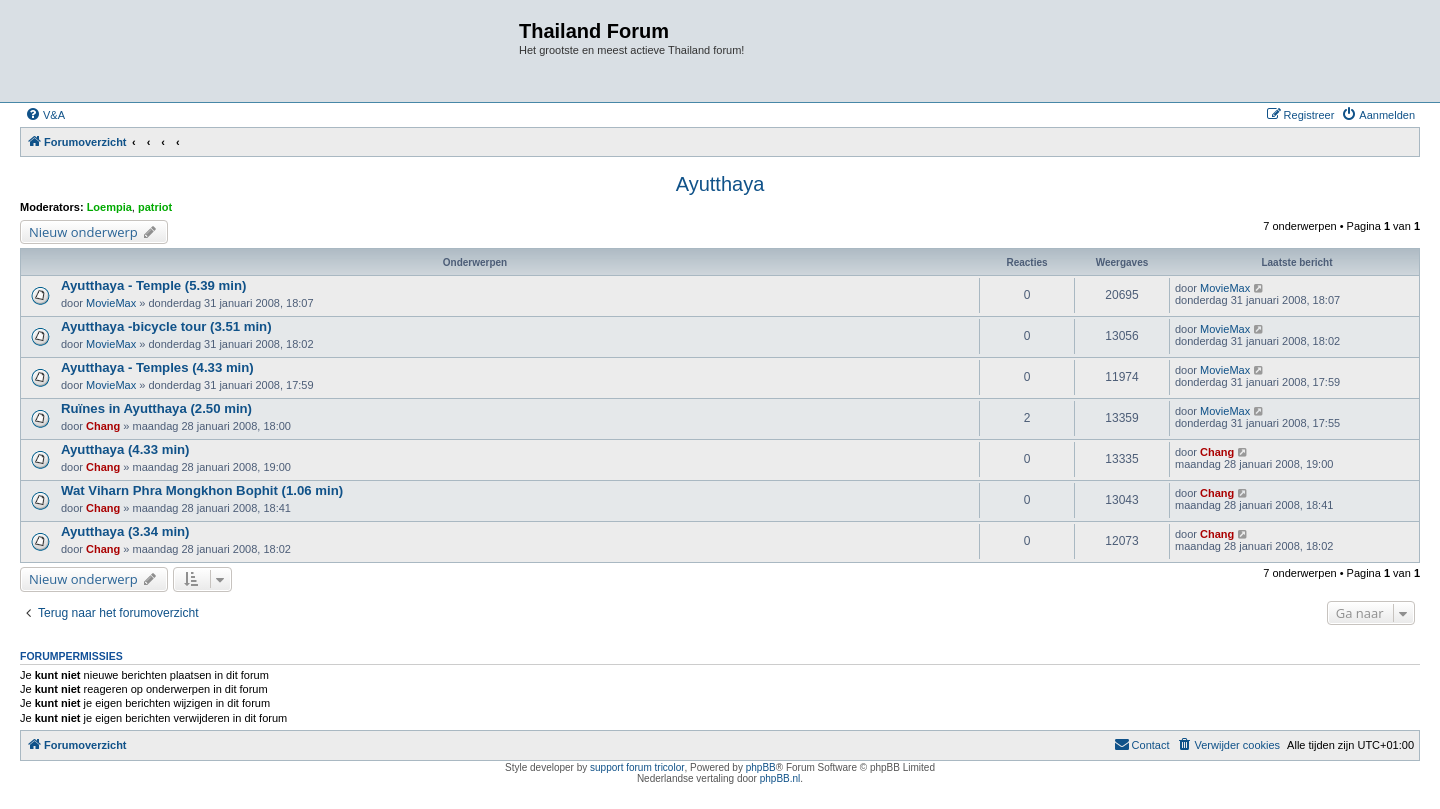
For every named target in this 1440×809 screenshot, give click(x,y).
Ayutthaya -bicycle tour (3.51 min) (166, 326)
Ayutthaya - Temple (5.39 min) (153, 285)
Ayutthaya (720, 184)
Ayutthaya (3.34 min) (125, 531)
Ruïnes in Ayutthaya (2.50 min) (156, 408)
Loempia (109, 207)
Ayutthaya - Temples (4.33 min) (157, 367)
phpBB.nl (780, 778)
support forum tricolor (637, 767)
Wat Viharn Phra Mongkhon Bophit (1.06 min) (202, 490)
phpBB (761, 767)
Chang (103, 426)
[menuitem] (45, 115)
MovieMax (111, 303)
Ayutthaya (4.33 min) (125, 449)
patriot (155, 207)
